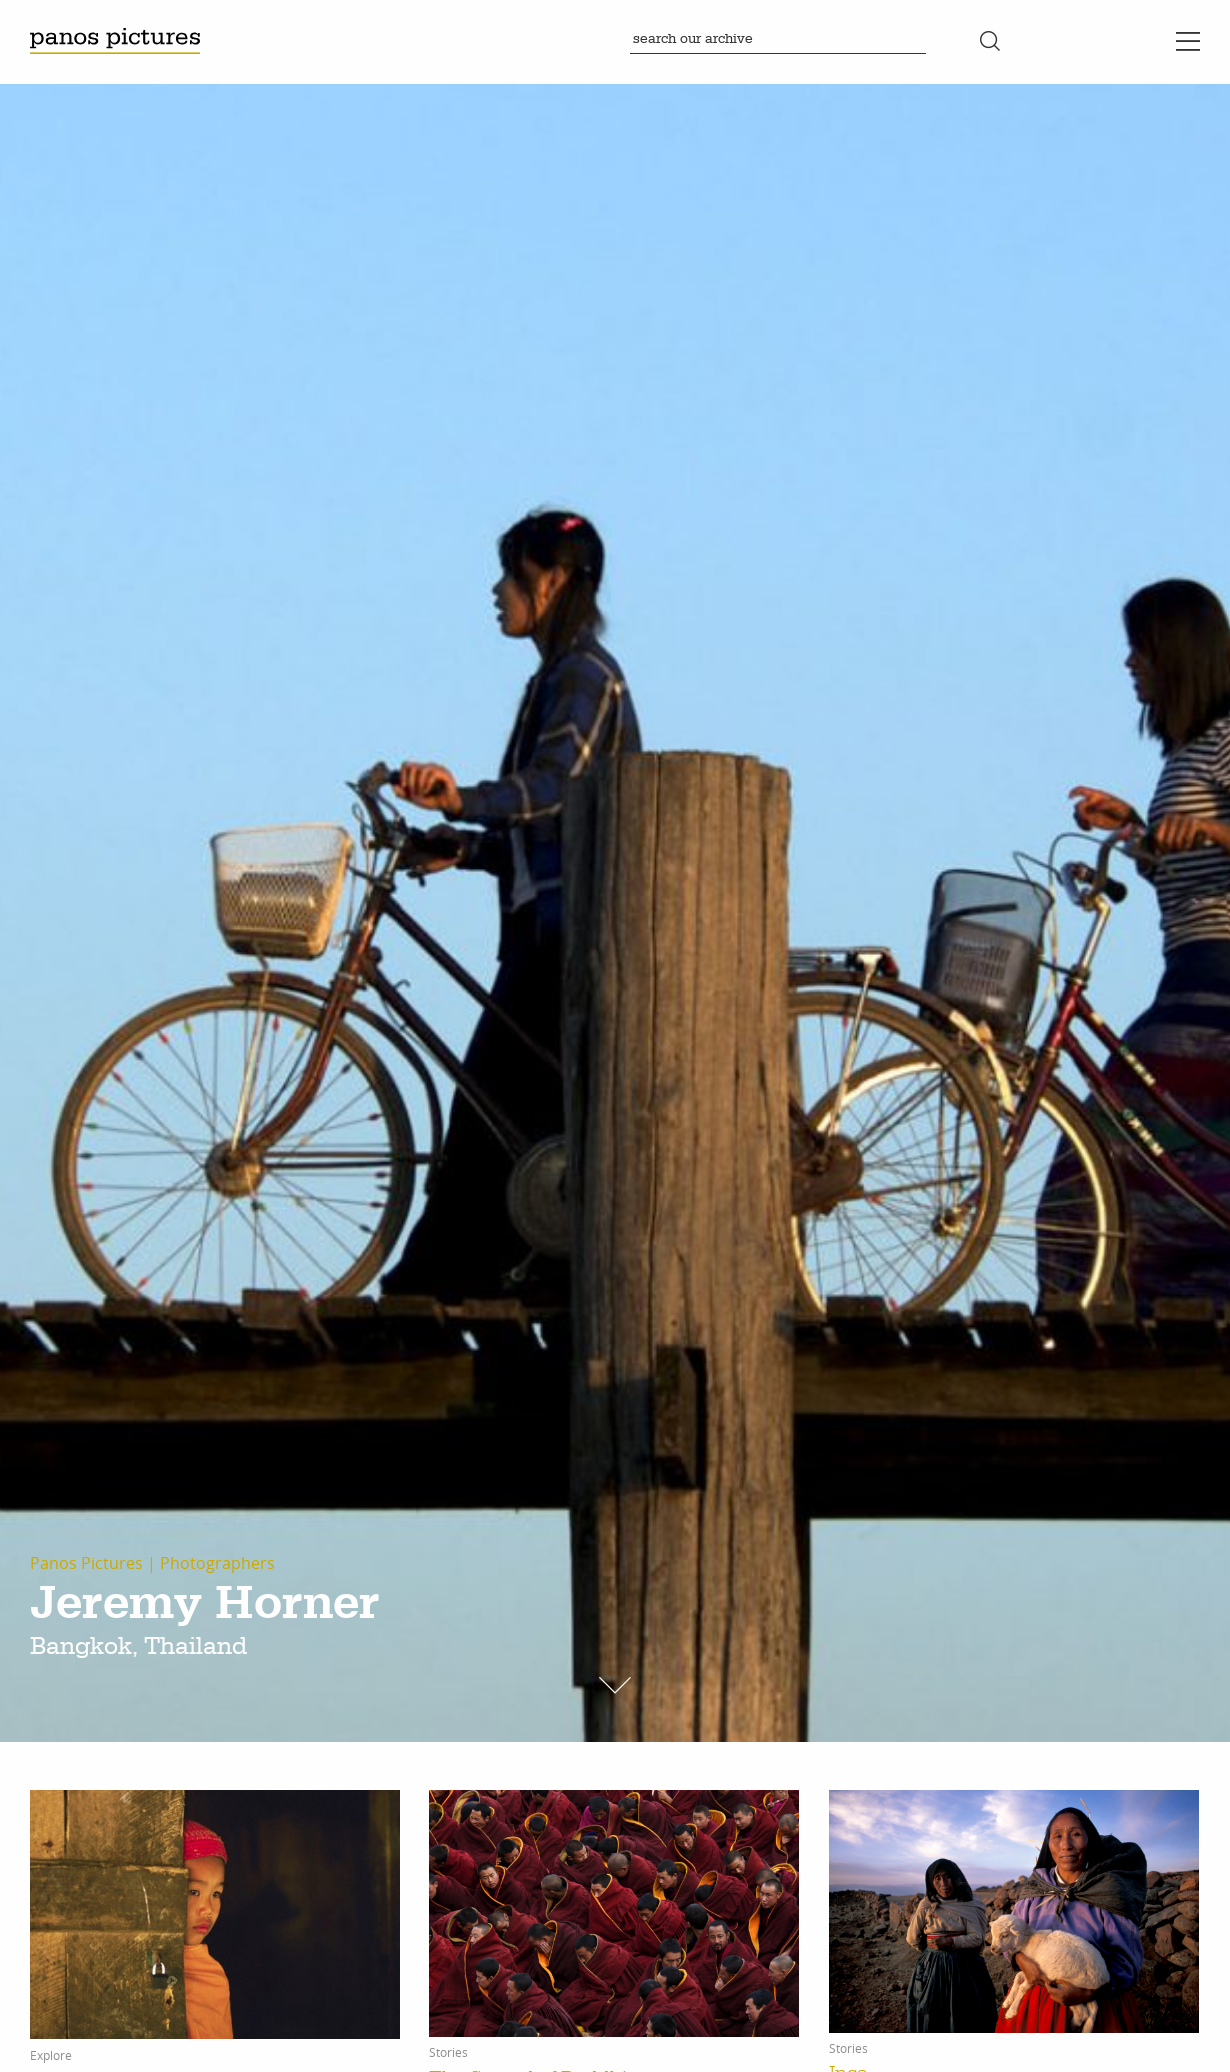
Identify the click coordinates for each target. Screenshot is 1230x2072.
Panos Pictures (86, 1563)
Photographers (217, 1563)
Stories (448, 2053)
